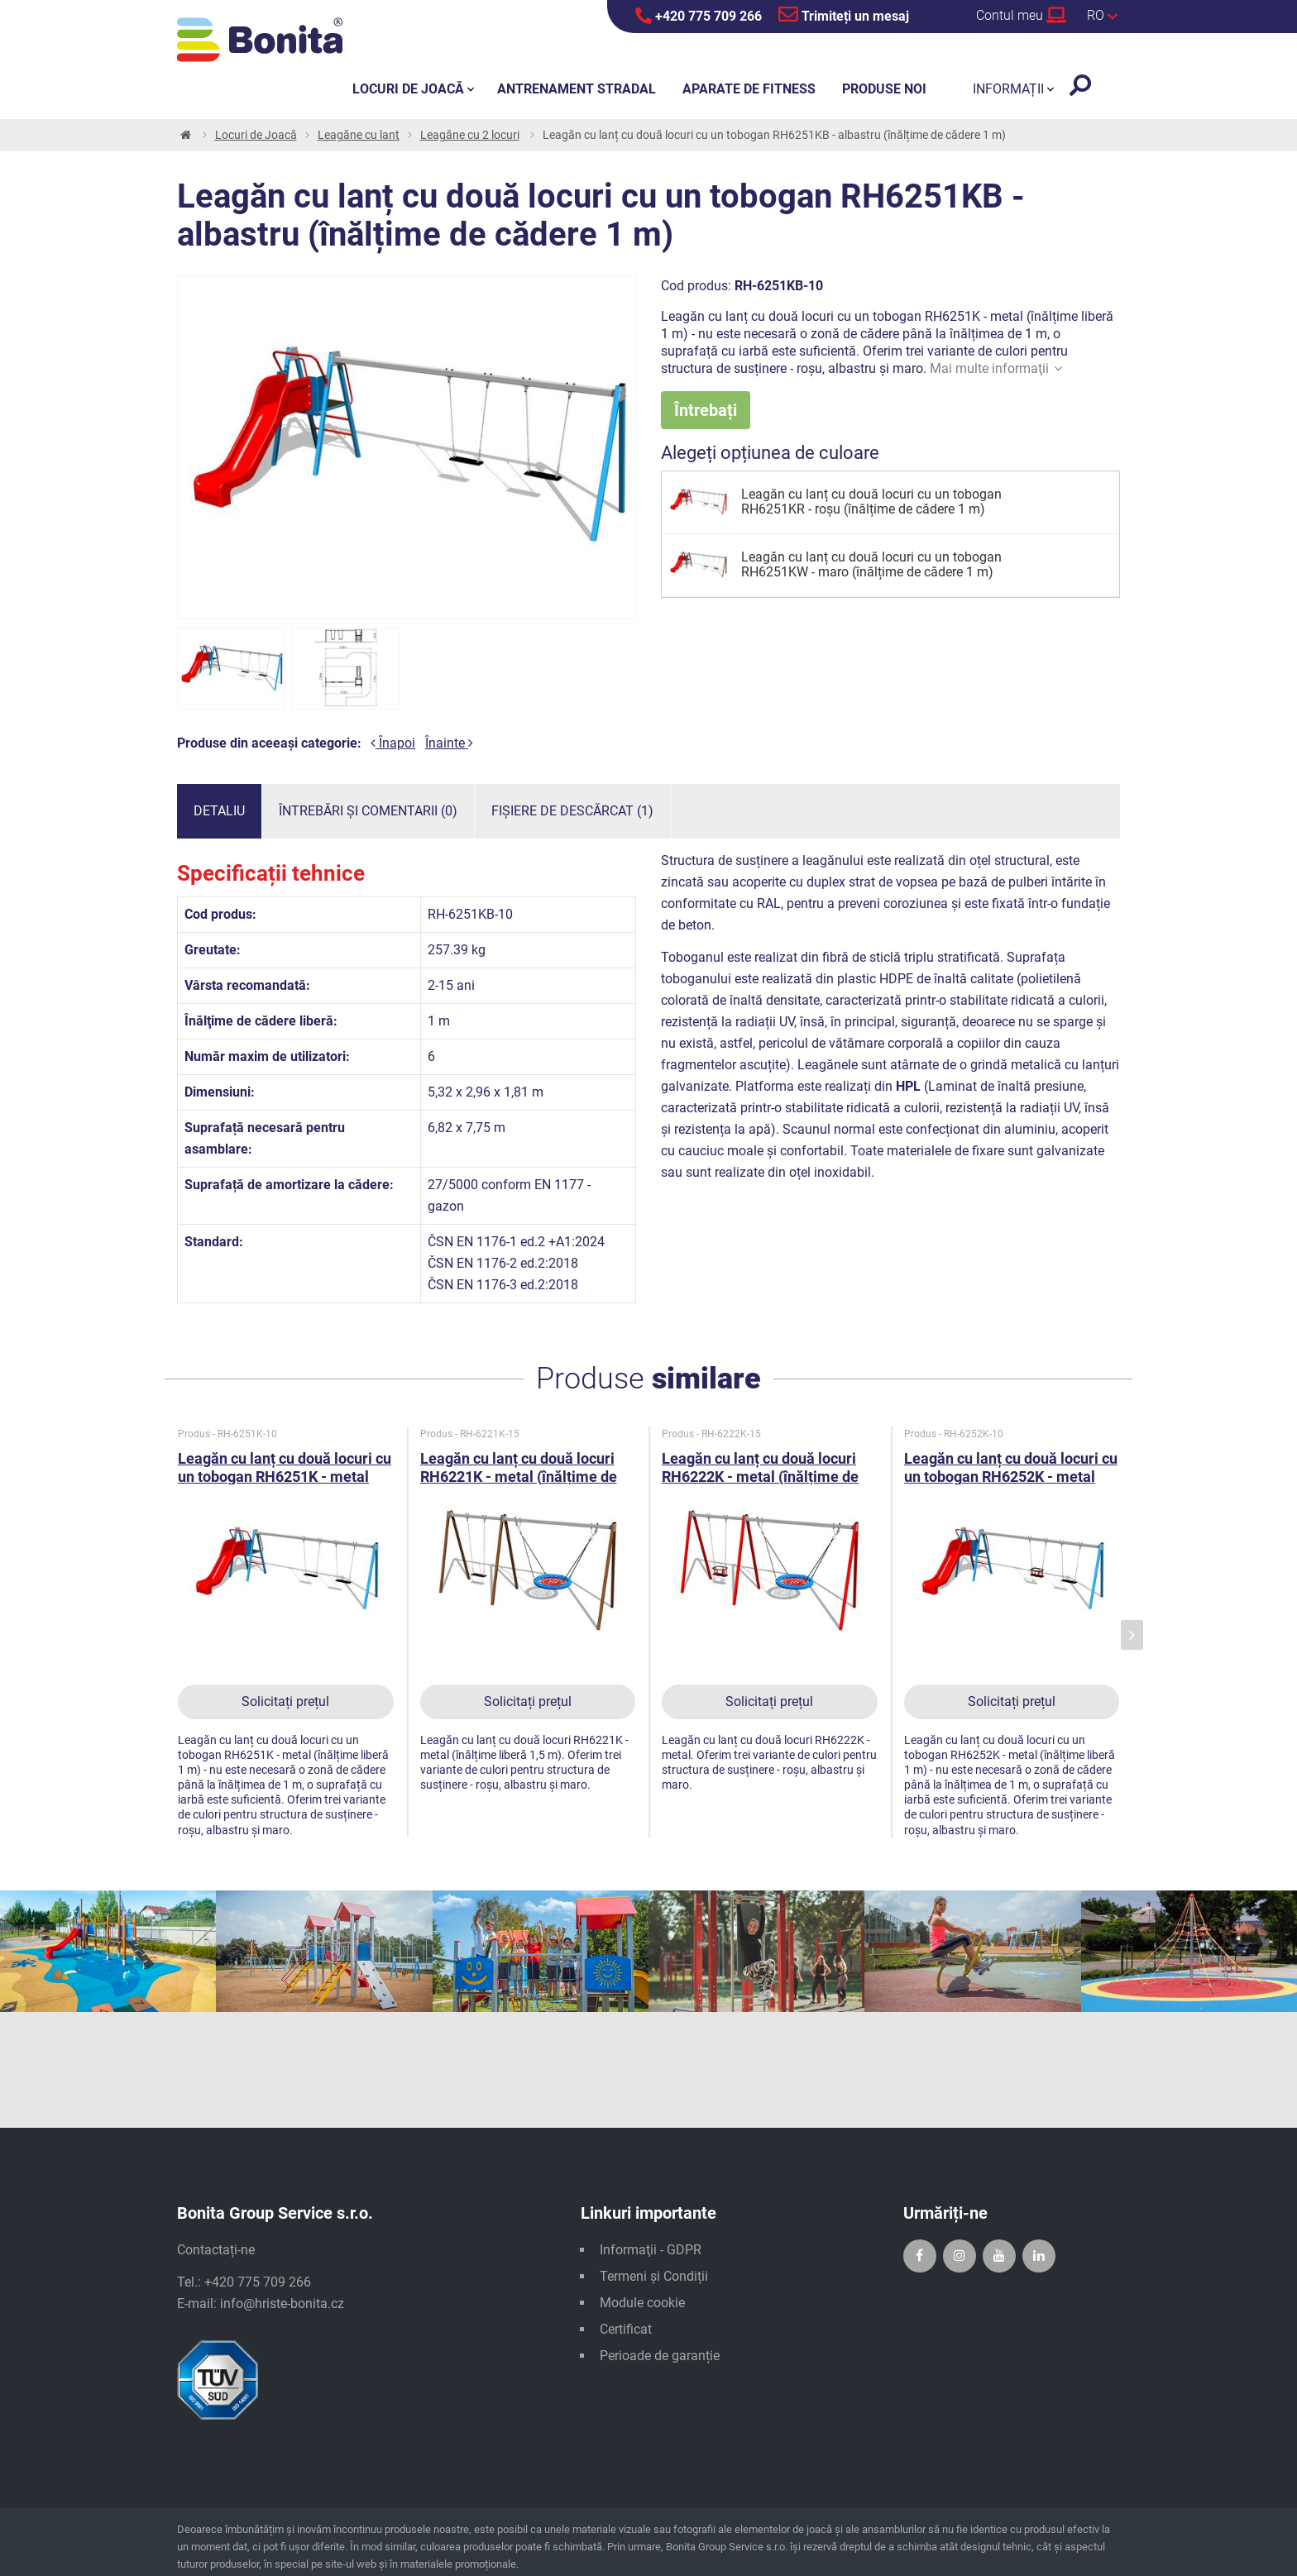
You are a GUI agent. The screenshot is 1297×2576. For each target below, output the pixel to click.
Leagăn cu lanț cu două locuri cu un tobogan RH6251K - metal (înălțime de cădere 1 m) (284, 1476)
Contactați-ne (216, 2250)
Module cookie (642, 2303)
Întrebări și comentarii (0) (368, 811)
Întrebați (705, 410)
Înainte (449, 743)
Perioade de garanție (660, 2355)
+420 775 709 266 (698, 15)
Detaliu (219, 811)
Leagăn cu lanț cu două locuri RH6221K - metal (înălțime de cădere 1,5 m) (518, 1476)
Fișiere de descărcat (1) (572, 811)
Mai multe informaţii (996, 368)
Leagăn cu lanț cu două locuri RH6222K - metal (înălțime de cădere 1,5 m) (760, 1476)
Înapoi (393, 743)
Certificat (626, 2329)
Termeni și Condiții (654, 2276)
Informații (1008, 89)
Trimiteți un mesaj (843, 14)
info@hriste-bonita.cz (282, 2303)
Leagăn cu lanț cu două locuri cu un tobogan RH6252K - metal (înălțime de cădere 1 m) (1011, 1476)
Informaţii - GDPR (650, 2250)
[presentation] (1132, 1635)
